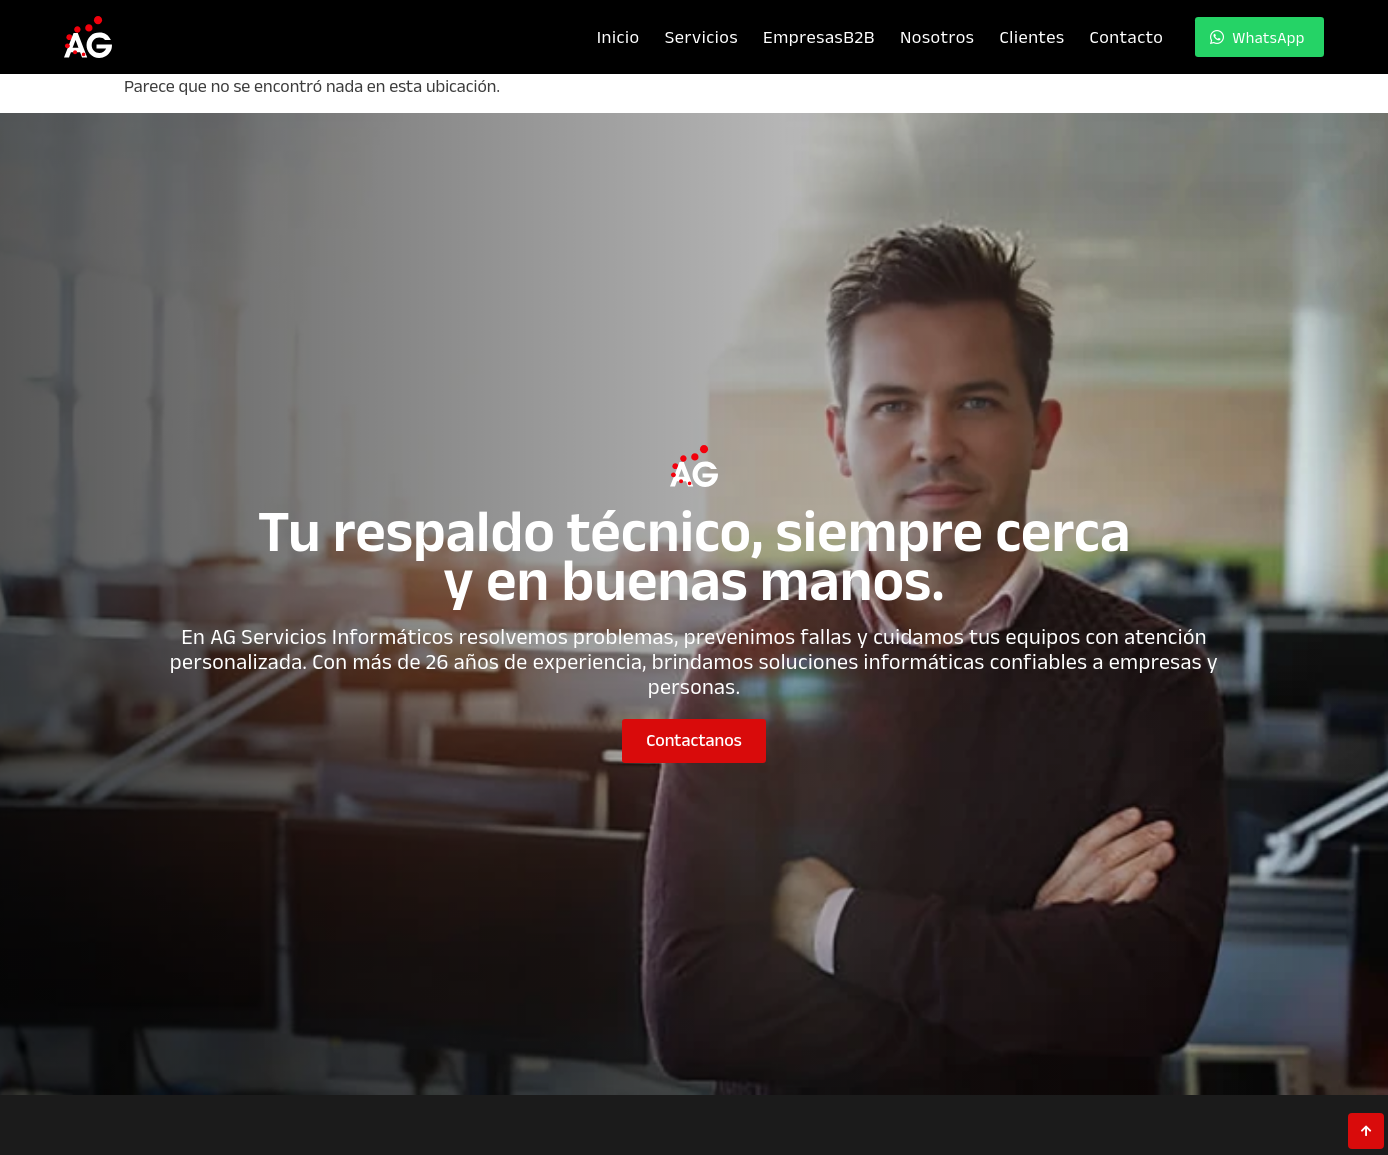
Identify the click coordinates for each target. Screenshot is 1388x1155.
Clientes (1031, 36)
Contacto (1127, 36)
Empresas (819, 36)
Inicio (618, 36)
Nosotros (937, 36)
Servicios (701, 36)
